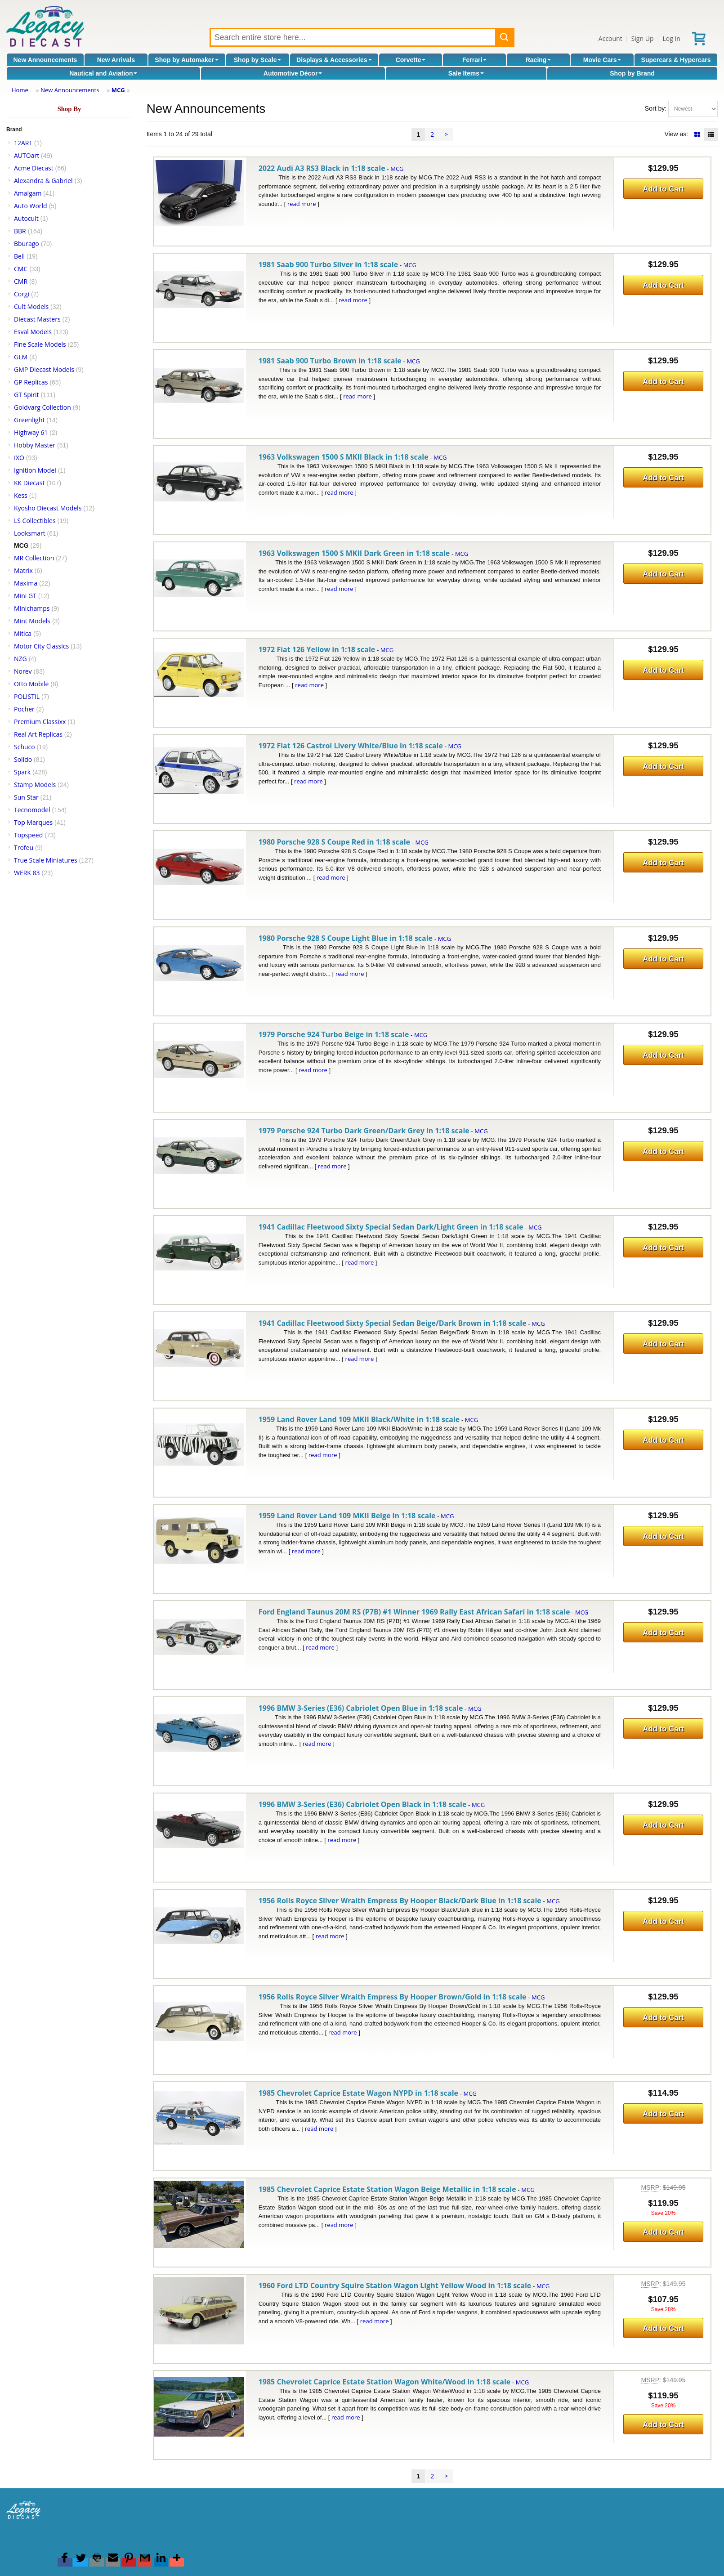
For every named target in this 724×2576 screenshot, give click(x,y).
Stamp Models (35, 784)
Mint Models (32, 621)
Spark (22, 772)
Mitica (22, 633)
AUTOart (26, 155)
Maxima (25, 583)
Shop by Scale (258, 59)
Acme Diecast (34, 168)
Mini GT (25, 595)
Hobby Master (34, 445)
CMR (20, 281)
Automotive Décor (293, 73)
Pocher (24, 709)
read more (301, 204)
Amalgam (27, 193)
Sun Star (26, 797)
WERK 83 (27, 872)
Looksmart (29, 533)
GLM (20, 357)
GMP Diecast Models (44, 369)
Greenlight (29, 420)
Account (610, 38)
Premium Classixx (40, 721)
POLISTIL (27, 696)
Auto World (30, 205)
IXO (19, 457)
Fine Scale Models (40, 344)
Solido (23, 759)
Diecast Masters (37, 319)
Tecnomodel (32, 809)
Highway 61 (31, 432)
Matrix (23, 570)
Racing (538, 59)
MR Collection (34, 558)
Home (20, 90)
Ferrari (474, 59)
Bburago (26, 243)
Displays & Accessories (333, 59)
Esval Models (33, 331)
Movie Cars (602, 59)
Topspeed (28, 835)
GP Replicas (31, 382)
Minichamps (32, 608)
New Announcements (45, 59)
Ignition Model (35, 470)
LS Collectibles (35, 520)
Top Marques (33, 822)
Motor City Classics (41, 646)
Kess (20, 495)
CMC (20, 268)
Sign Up (642, 38)
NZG (20, 658)
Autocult (26, 218)
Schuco (24, 746)
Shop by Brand (632, 73)
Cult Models (31, 306)
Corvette (411, 59)
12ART (23, 143)
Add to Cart (663, 189)
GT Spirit (26, 394)
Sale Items (466, 73)
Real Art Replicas (38, 734)
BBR (20, 231)
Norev (23, 671)
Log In (671, 38)
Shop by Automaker (187, 59)
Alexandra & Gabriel (43, 180)
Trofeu (23, 847)
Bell (19, 256)
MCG (118, 90)
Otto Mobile (31, 684)
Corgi (21, 294)
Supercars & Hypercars (676, 59)
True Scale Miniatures (45, 860)
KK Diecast (29, 483)
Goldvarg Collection (42, 407)
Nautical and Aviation (103, 73)
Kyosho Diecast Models (47, 508)
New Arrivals (116, 59)
